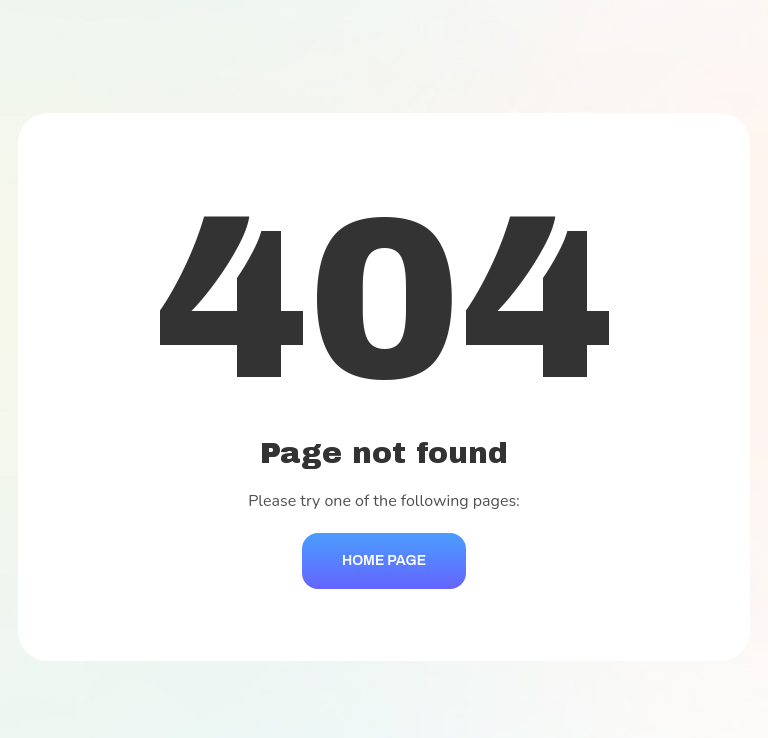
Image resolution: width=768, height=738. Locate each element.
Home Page (384, 560)
